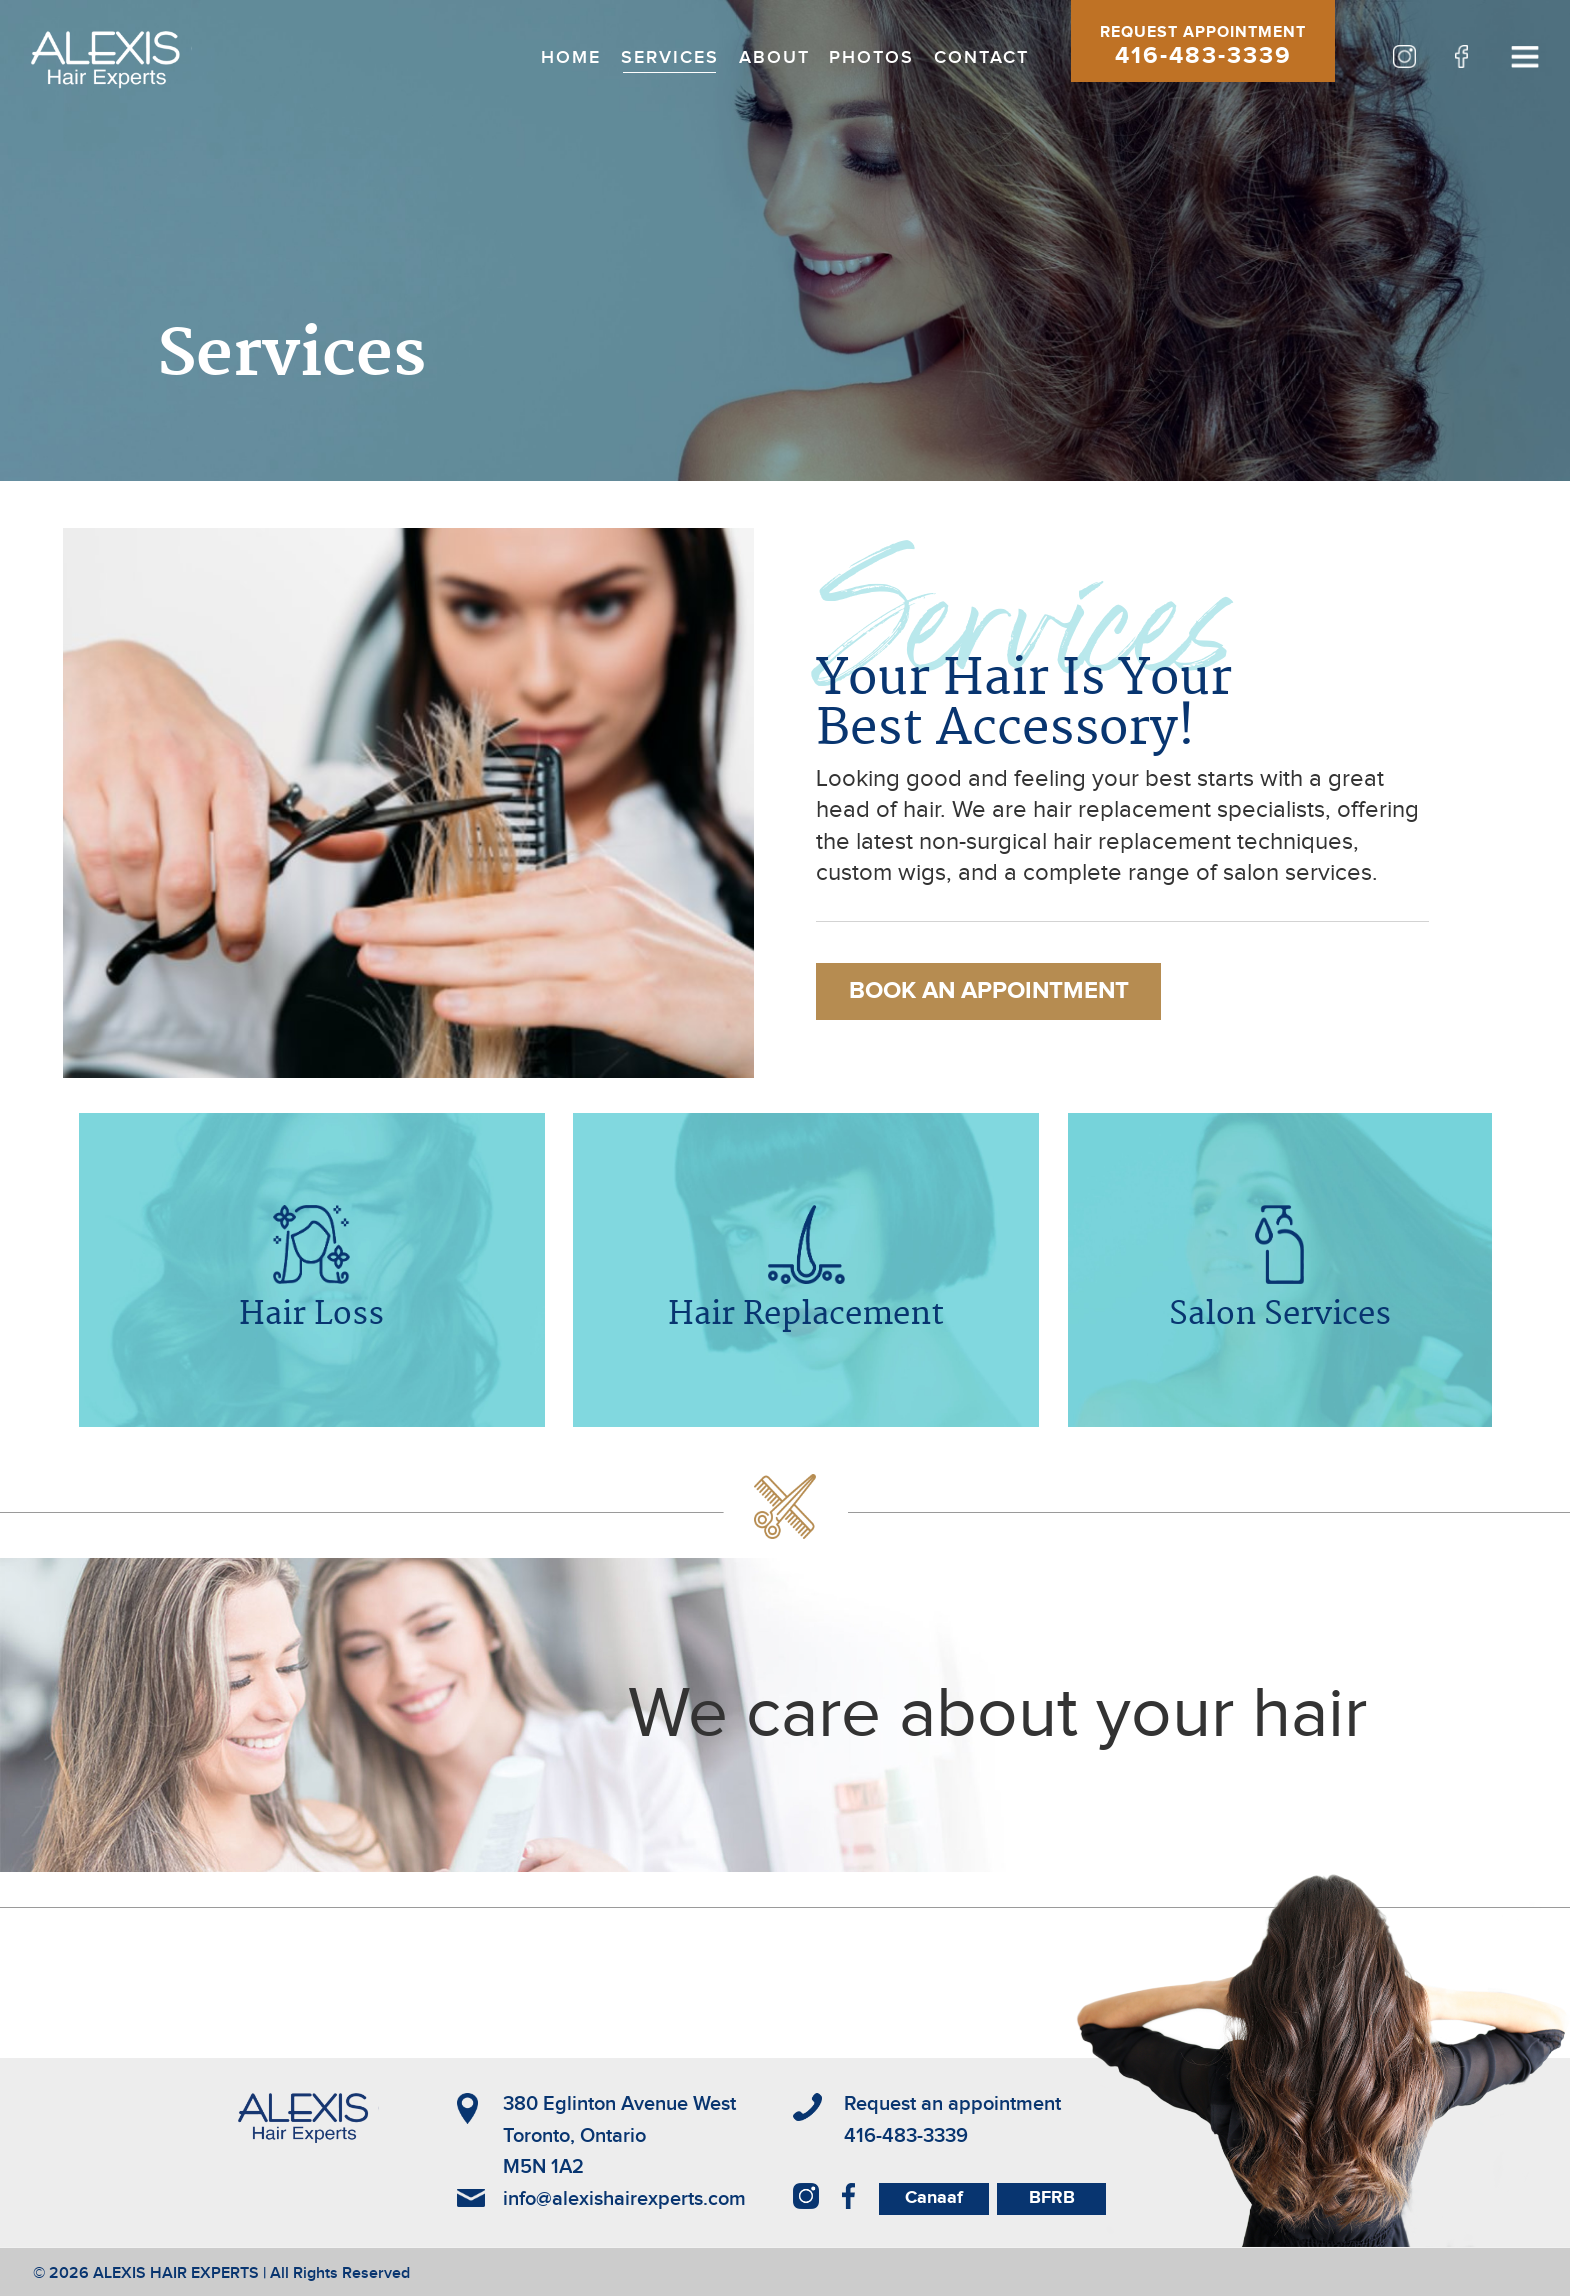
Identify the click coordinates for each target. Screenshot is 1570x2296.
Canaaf (934, 2198)
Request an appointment (952, 2104)
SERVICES (670, 57)
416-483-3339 (1203, 56)
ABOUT (774, 57)
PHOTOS (871, 57)
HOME (571, 57)
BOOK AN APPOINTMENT (989, 991)
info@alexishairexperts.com (624, 2199)
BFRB (1052, 2198)
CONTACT (981, 57)
